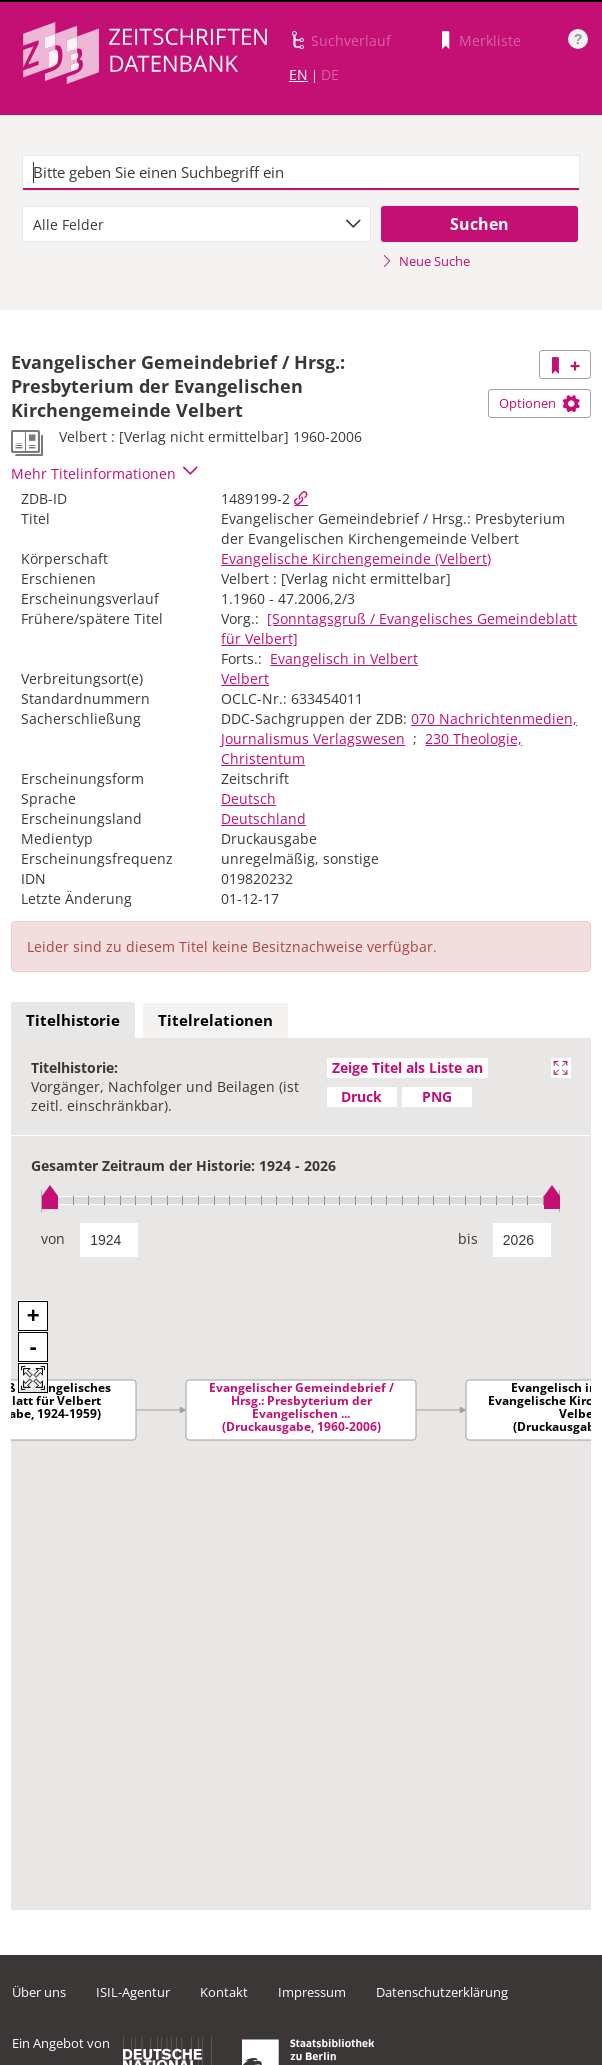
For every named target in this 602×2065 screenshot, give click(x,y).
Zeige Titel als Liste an (407, 1067)
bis (468, 1238)
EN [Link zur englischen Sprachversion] (298, 74)
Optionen (539, 403)
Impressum (312, 1992)
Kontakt (224, 1992)
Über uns (39, 1992)
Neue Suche (425, 261)
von (53, 1238)
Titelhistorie (73, 1020)
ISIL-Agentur (133, 1992)
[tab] (73, 1021)
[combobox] (196, 224)
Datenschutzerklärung (442, 1992)
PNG (437, 1096)
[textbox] (301, 173)
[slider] (301, 1200)
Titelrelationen (215, 1020)
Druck (361, 1096)
